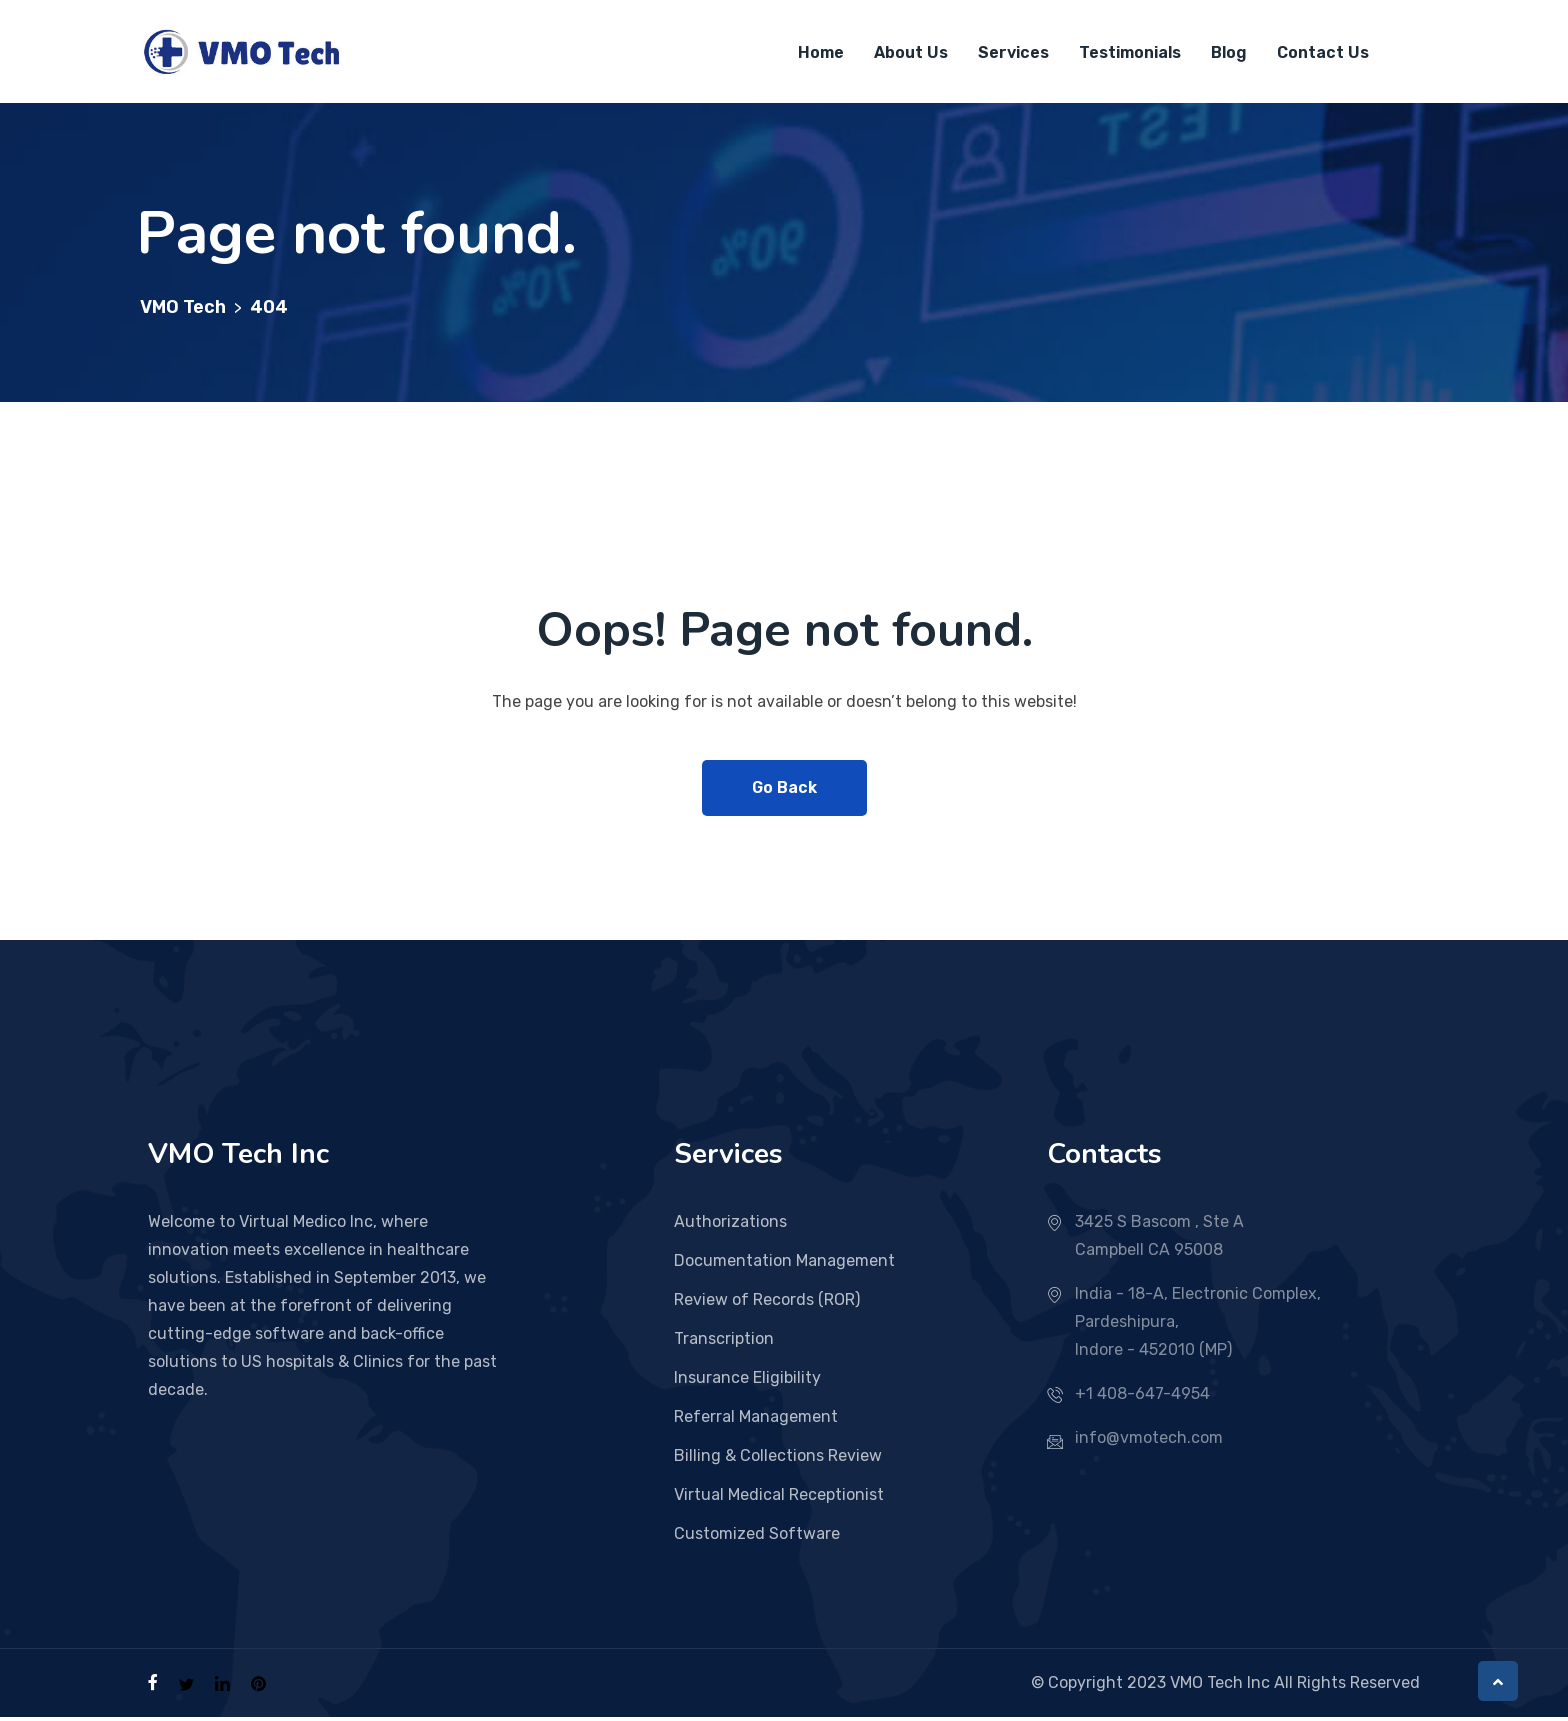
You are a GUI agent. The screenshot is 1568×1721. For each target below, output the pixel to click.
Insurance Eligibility (747, 1381)
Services (1013, 54)
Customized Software (757, 1537)
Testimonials (1130, 54)
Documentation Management (784, 1264)
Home (821, 54)
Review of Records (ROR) (767, 1303)
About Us (911, 54)
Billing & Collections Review (778, 1459)
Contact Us (1323, 54)
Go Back (784, 791)
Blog (1229, 54)
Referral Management (756, 1420)
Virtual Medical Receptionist (779, 1498)
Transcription (724, 1342)
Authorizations (730, 1225)
